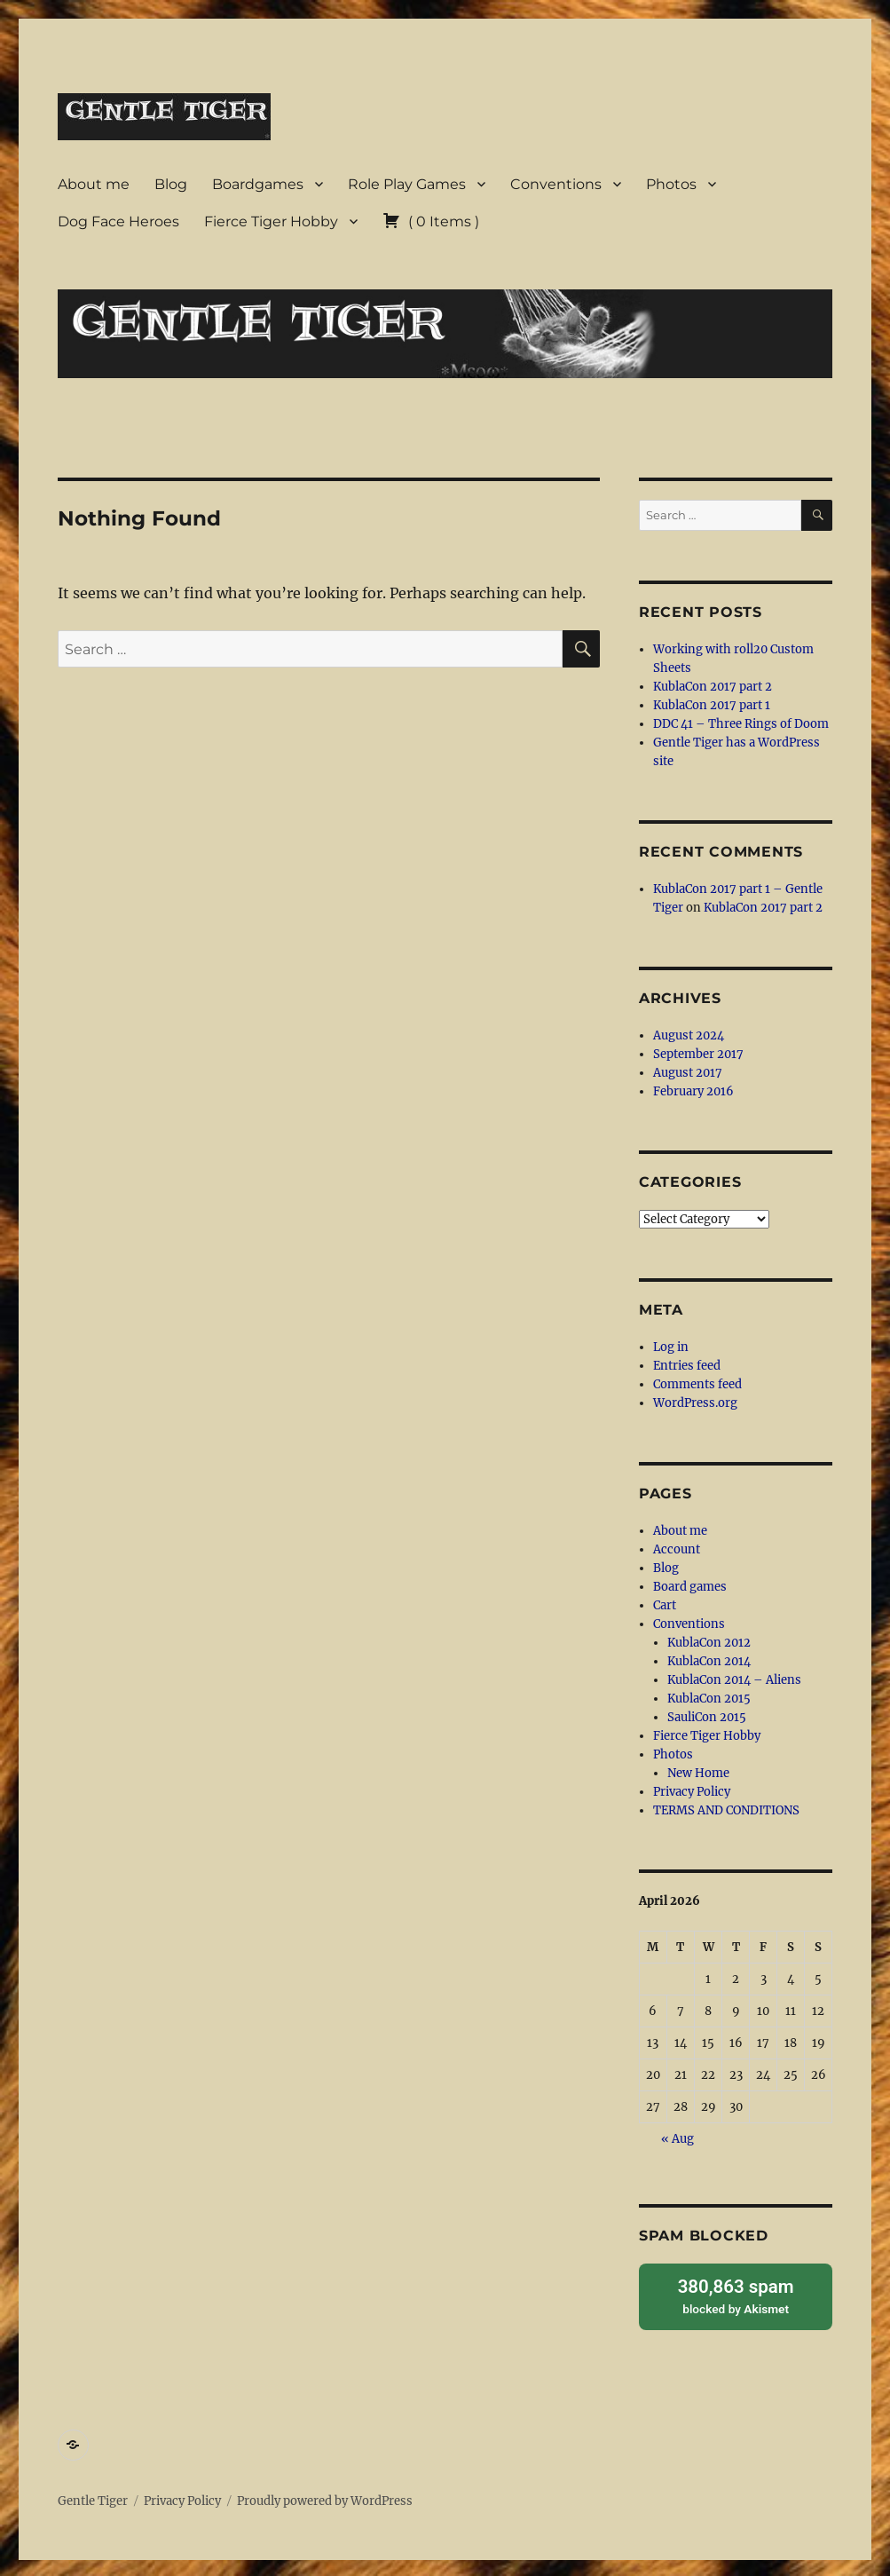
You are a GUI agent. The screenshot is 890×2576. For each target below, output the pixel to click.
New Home (698, 1773)
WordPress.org (695, 1402)
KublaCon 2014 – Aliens (734, 1679)
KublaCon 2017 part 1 (711, 705)
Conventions (556, 184)
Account (676, 1549)
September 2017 (698, 1054)
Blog (170, 184)
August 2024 (688, 1035)
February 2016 (693, 1091)
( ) (430, 220)
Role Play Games (407, 184)
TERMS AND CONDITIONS (726, 1810)
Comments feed (697, 1384)
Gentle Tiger (93, 2498)
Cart (664, 1605)
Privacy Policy (691, 1791)
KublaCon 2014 (709, 1661)
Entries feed (687, 1365)
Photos (671, 184)
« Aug (677, 2138)
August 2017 (687, 1072)
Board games (690, 1586)
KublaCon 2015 (709, 1698)
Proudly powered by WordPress (325, 2498)
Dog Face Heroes (118, 221)
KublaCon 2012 (709, 1642)
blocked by (736, 2294)
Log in (671, 1347)
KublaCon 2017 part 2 (712, 686)
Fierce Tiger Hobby (271, 221)
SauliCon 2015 (706, 1717)
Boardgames (257, 184)
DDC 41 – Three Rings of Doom (741, 723)
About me (94, 184)
